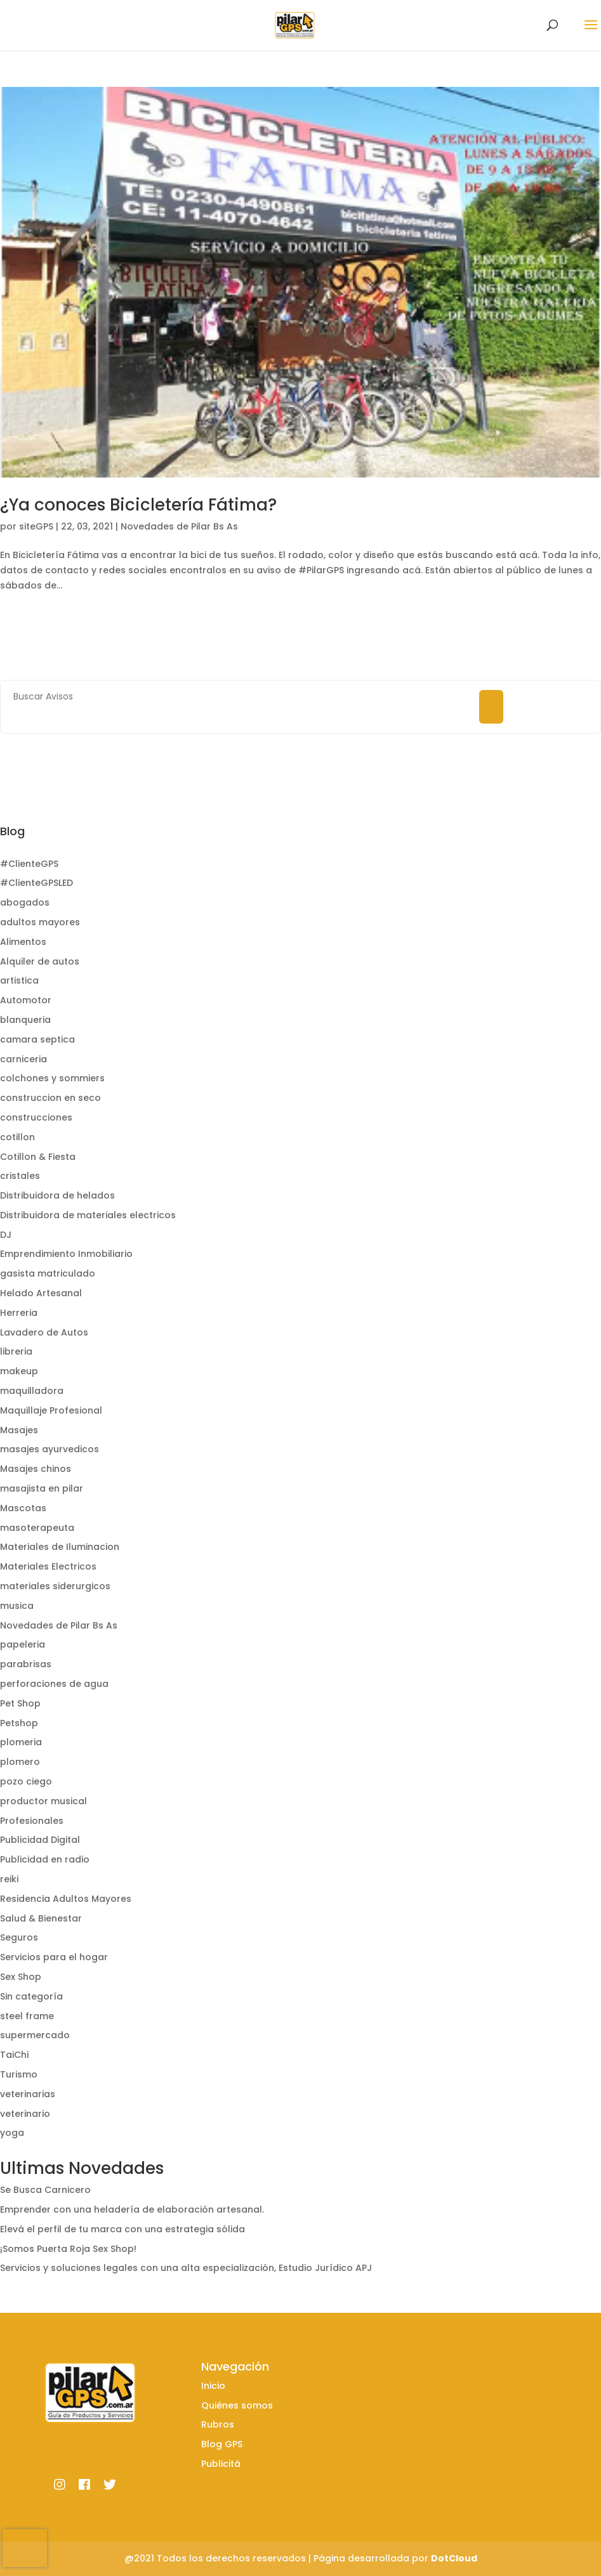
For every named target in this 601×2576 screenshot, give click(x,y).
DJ (5, 1234)
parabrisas (25, 1664)
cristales (20, 1175)
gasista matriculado (47, 1273)
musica (17, 1605)
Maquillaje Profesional (51, 1410)
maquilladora (31, 1390)
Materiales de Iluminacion (59, 1546)
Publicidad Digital (40, 1839)
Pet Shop (20, 1703)
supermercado (35, 2035)
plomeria (21, 1742)
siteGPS (36, 526)
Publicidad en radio (44, 1859)
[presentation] (25, 2548)
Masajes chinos (35, 1468)
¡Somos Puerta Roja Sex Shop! (68, 2248)
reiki (9, 1879)
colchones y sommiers (52, 1078)
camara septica (37, 1039)
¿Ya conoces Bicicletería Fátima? (138, 504)
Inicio (213, 2385)
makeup (19, 1371)
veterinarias (27, 2094)
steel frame (27, 2016)
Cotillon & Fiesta (38, 1156)
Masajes (19, 1430)
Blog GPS (221, 2444)
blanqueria (25, 1019)
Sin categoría (31, 1996)
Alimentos (23, 941)
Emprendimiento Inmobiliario (66, 1253)
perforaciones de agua (54, 1683)
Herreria (18, 1312)
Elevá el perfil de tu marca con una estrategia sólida (122, 2229)
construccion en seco (50, 1097)
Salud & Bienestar (41, 1918)
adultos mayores (40, 922)
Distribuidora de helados (57, 1195)
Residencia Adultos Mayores (65, 1898)
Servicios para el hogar (54, 1957)
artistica (19, 980)
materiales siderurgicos (55, 1586)
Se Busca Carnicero (45, 2189)
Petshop (19, 1723)
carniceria (23, 1059)
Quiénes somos (237, 2405)
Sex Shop (20, 1976)
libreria (16, 1351)
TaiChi (14, 2054)
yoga (12, 2132)
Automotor (25, 1000)
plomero (20, 1761)
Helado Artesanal (41, 1293)
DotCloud (454, 2558)
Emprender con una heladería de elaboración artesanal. (132, 2209)
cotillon (17, 1137)
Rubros (217, 2424)
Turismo (18, 2074)
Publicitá (221, 2463)
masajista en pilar (41, 1488)
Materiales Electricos (48, 1566)
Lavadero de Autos (44, 1332)
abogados (25, 902)
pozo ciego (26, 1781)
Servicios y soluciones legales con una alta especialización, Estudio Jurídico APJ (186, 2267)
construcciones (36, 1117)
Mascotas (23, 1508)
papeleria (22, 1644)
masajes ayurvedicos (49, 1449)
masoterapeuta (37, 1527)
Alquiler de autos (39, 961)
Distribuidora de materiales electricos (88, 1215)
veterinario (25, 2113)
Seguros (19, 1937)
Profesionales (31, 1820)
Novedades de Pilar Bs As (179, 526)
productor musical (43, 1801)
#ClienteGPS (29, 863)
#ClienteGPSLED (36, 882)
